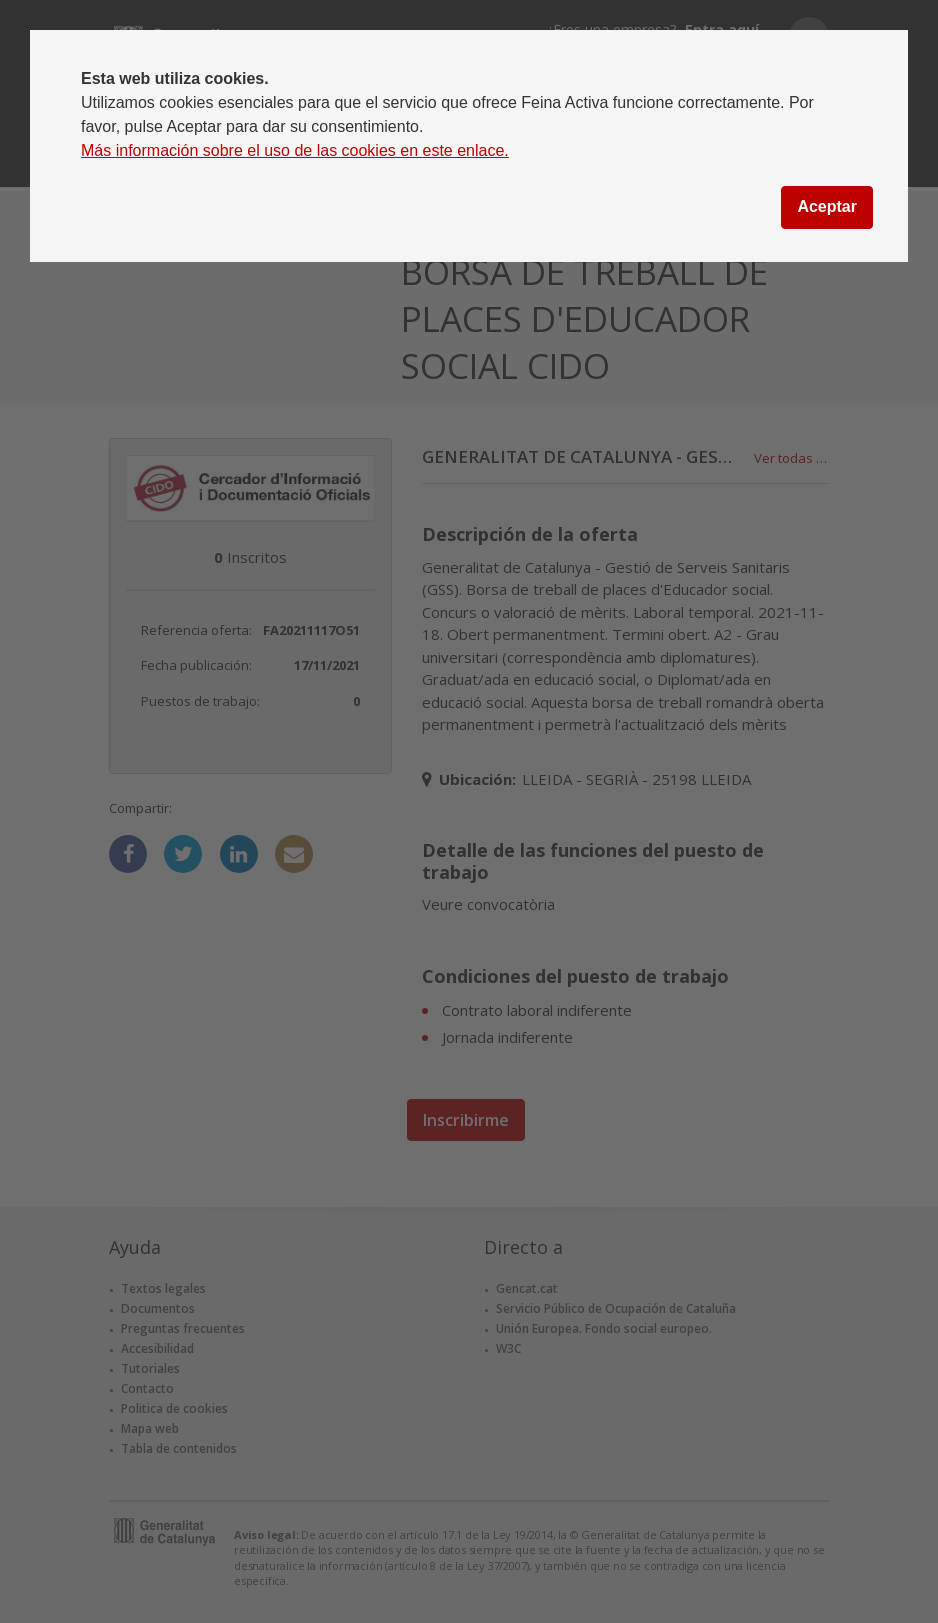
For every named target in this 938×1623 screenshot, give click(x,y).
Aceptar (827, 206)
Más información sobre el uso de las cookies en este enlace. (295, 150)
